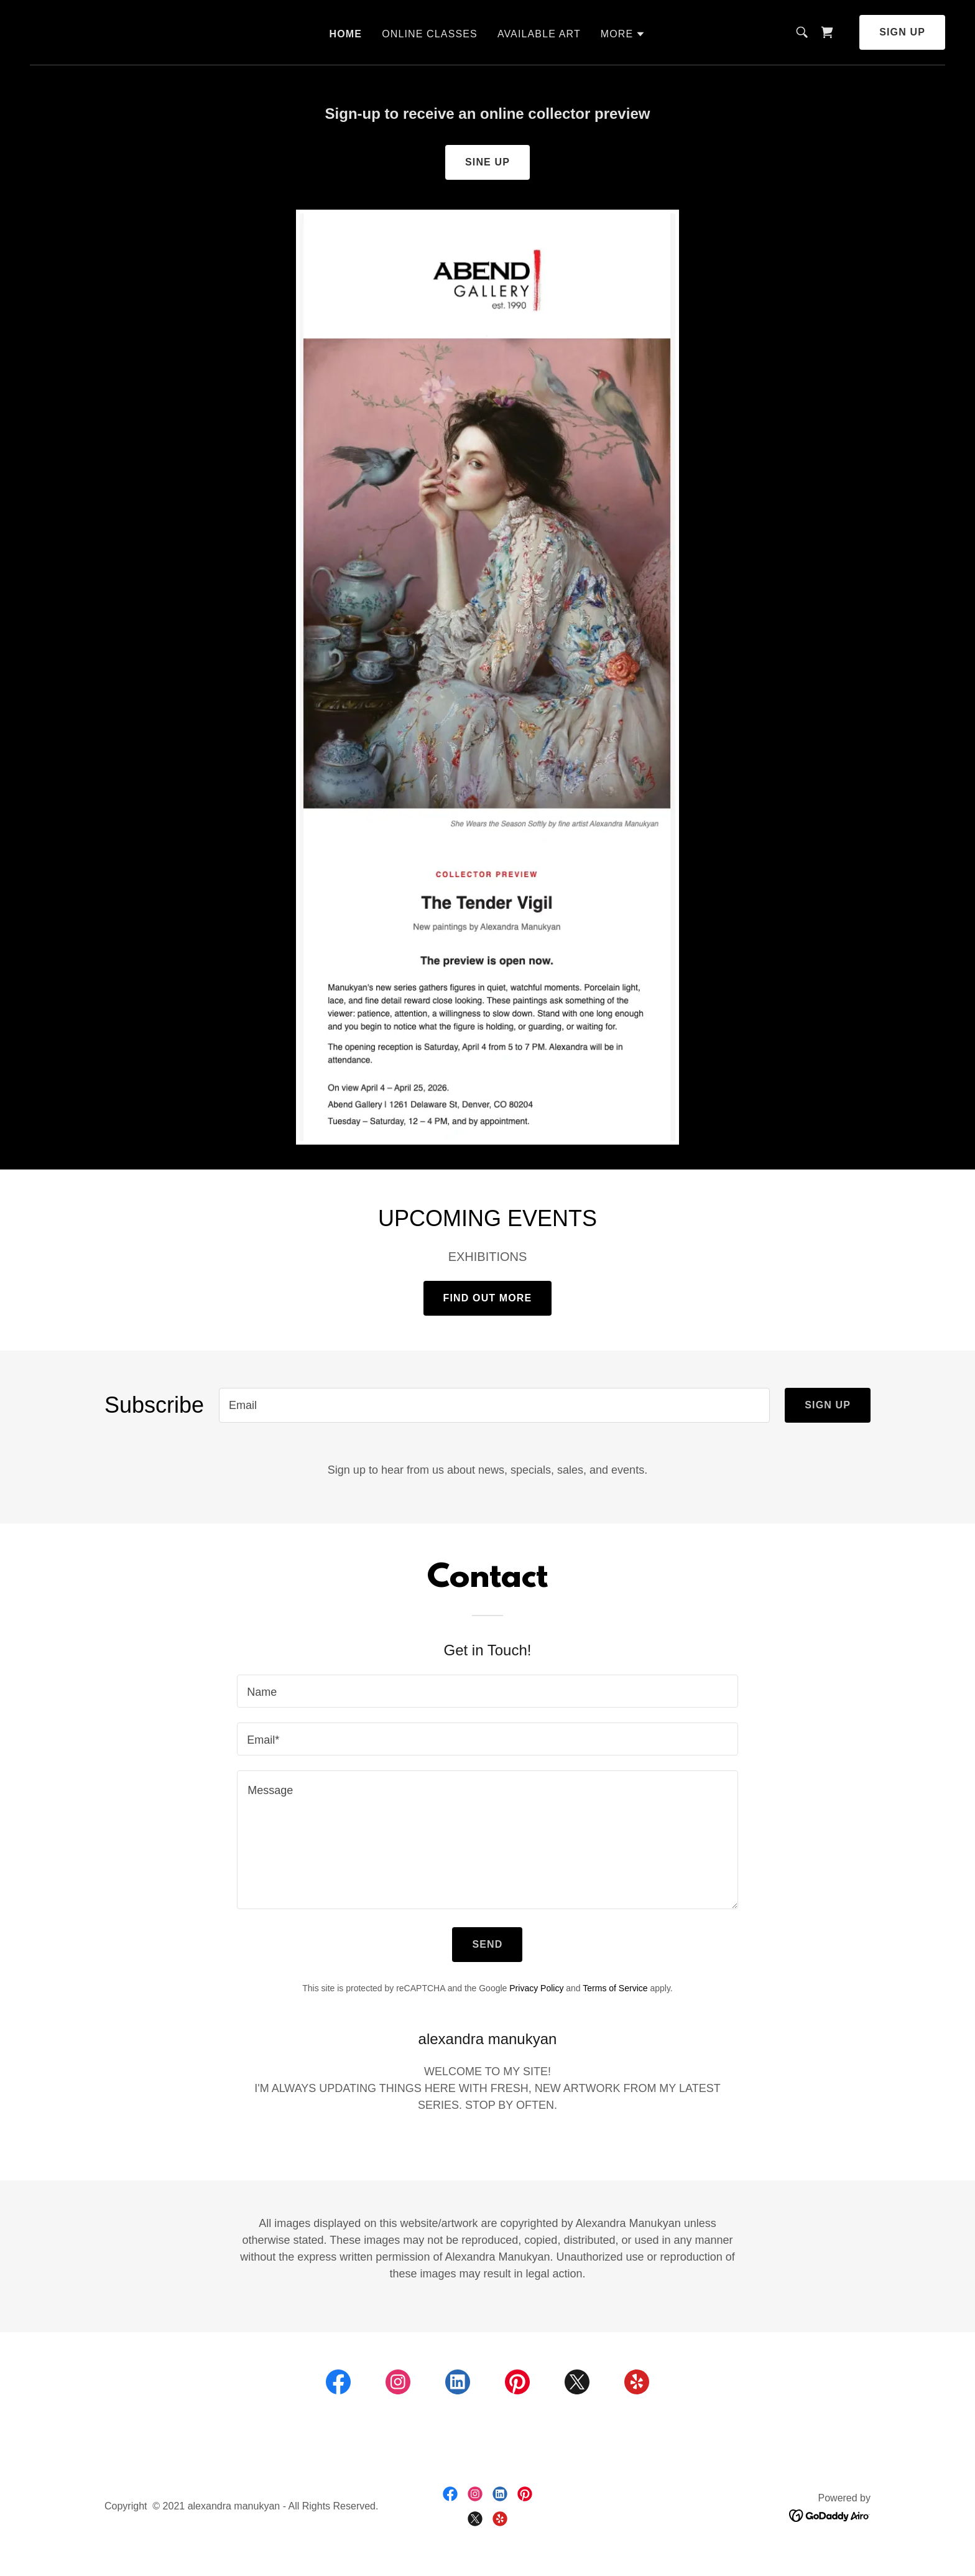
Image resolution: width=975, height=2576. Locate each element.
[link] (827, 32)
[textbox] (494, 1405)
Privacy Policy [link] (536, 1988)
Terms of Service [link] (615, 1988)
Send (487, 1944)
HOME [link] (346, 34)
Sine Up (487, 162)
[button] (623, 34)
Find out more (487, 1298)
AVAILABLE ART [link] (539, 34)
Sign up (902, 32)
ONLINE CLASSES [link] (430, 34)
